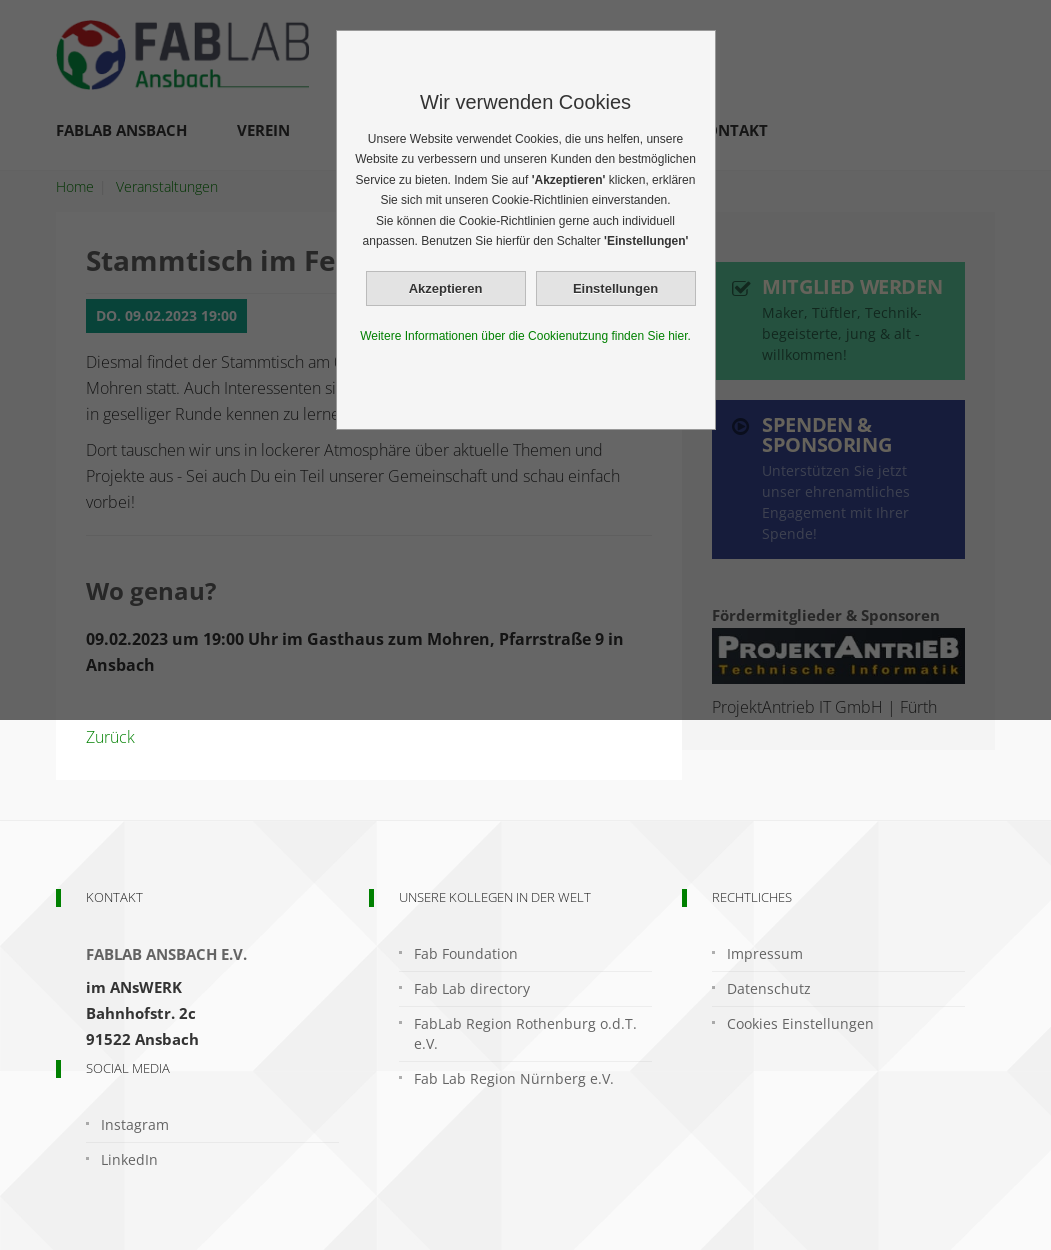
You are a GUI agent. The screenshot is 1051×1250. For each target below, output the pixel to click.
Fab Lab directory (472, 988)
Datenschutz (769, 988)
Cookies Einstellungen (800, 1023)
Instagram (135, 1124)
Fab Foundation (466, 953)
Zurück (110, 737)
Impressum (765, 953)
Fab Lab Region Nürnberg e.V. (514, 1078)
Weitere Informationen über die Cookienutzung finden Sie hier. (525, 336)
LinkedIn (129, 1159)
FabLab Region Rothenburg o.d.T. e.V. (525, 1033)
